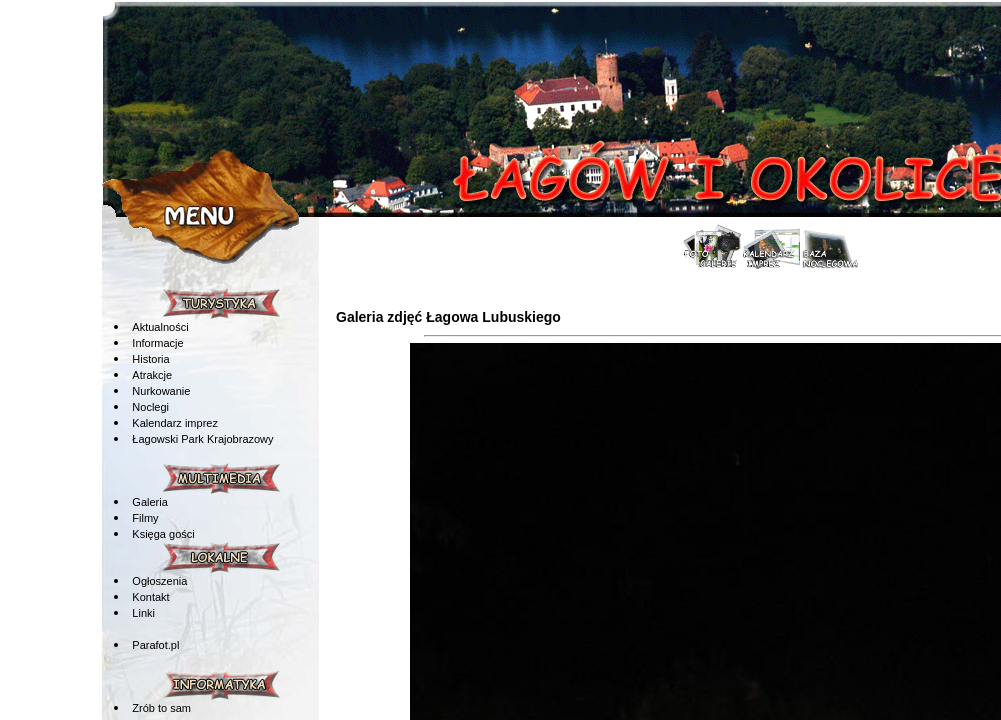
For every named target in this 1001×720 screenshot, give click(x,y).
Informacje (157, 343)
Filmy (145, 518)
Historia (150, 359)
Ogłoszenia (159, 581)
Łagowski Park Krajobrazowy (202, 439)
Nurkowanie (161, 391)
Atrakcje (152, 375)
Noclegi (150, 407)
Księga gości (163, 534)
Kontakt (150, 597)
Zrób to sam (161, 708)
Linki (143, 613)
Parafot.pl (155, 645)
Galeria (149, 502)
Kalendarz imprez (175, 423)
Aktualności (160, 327)
